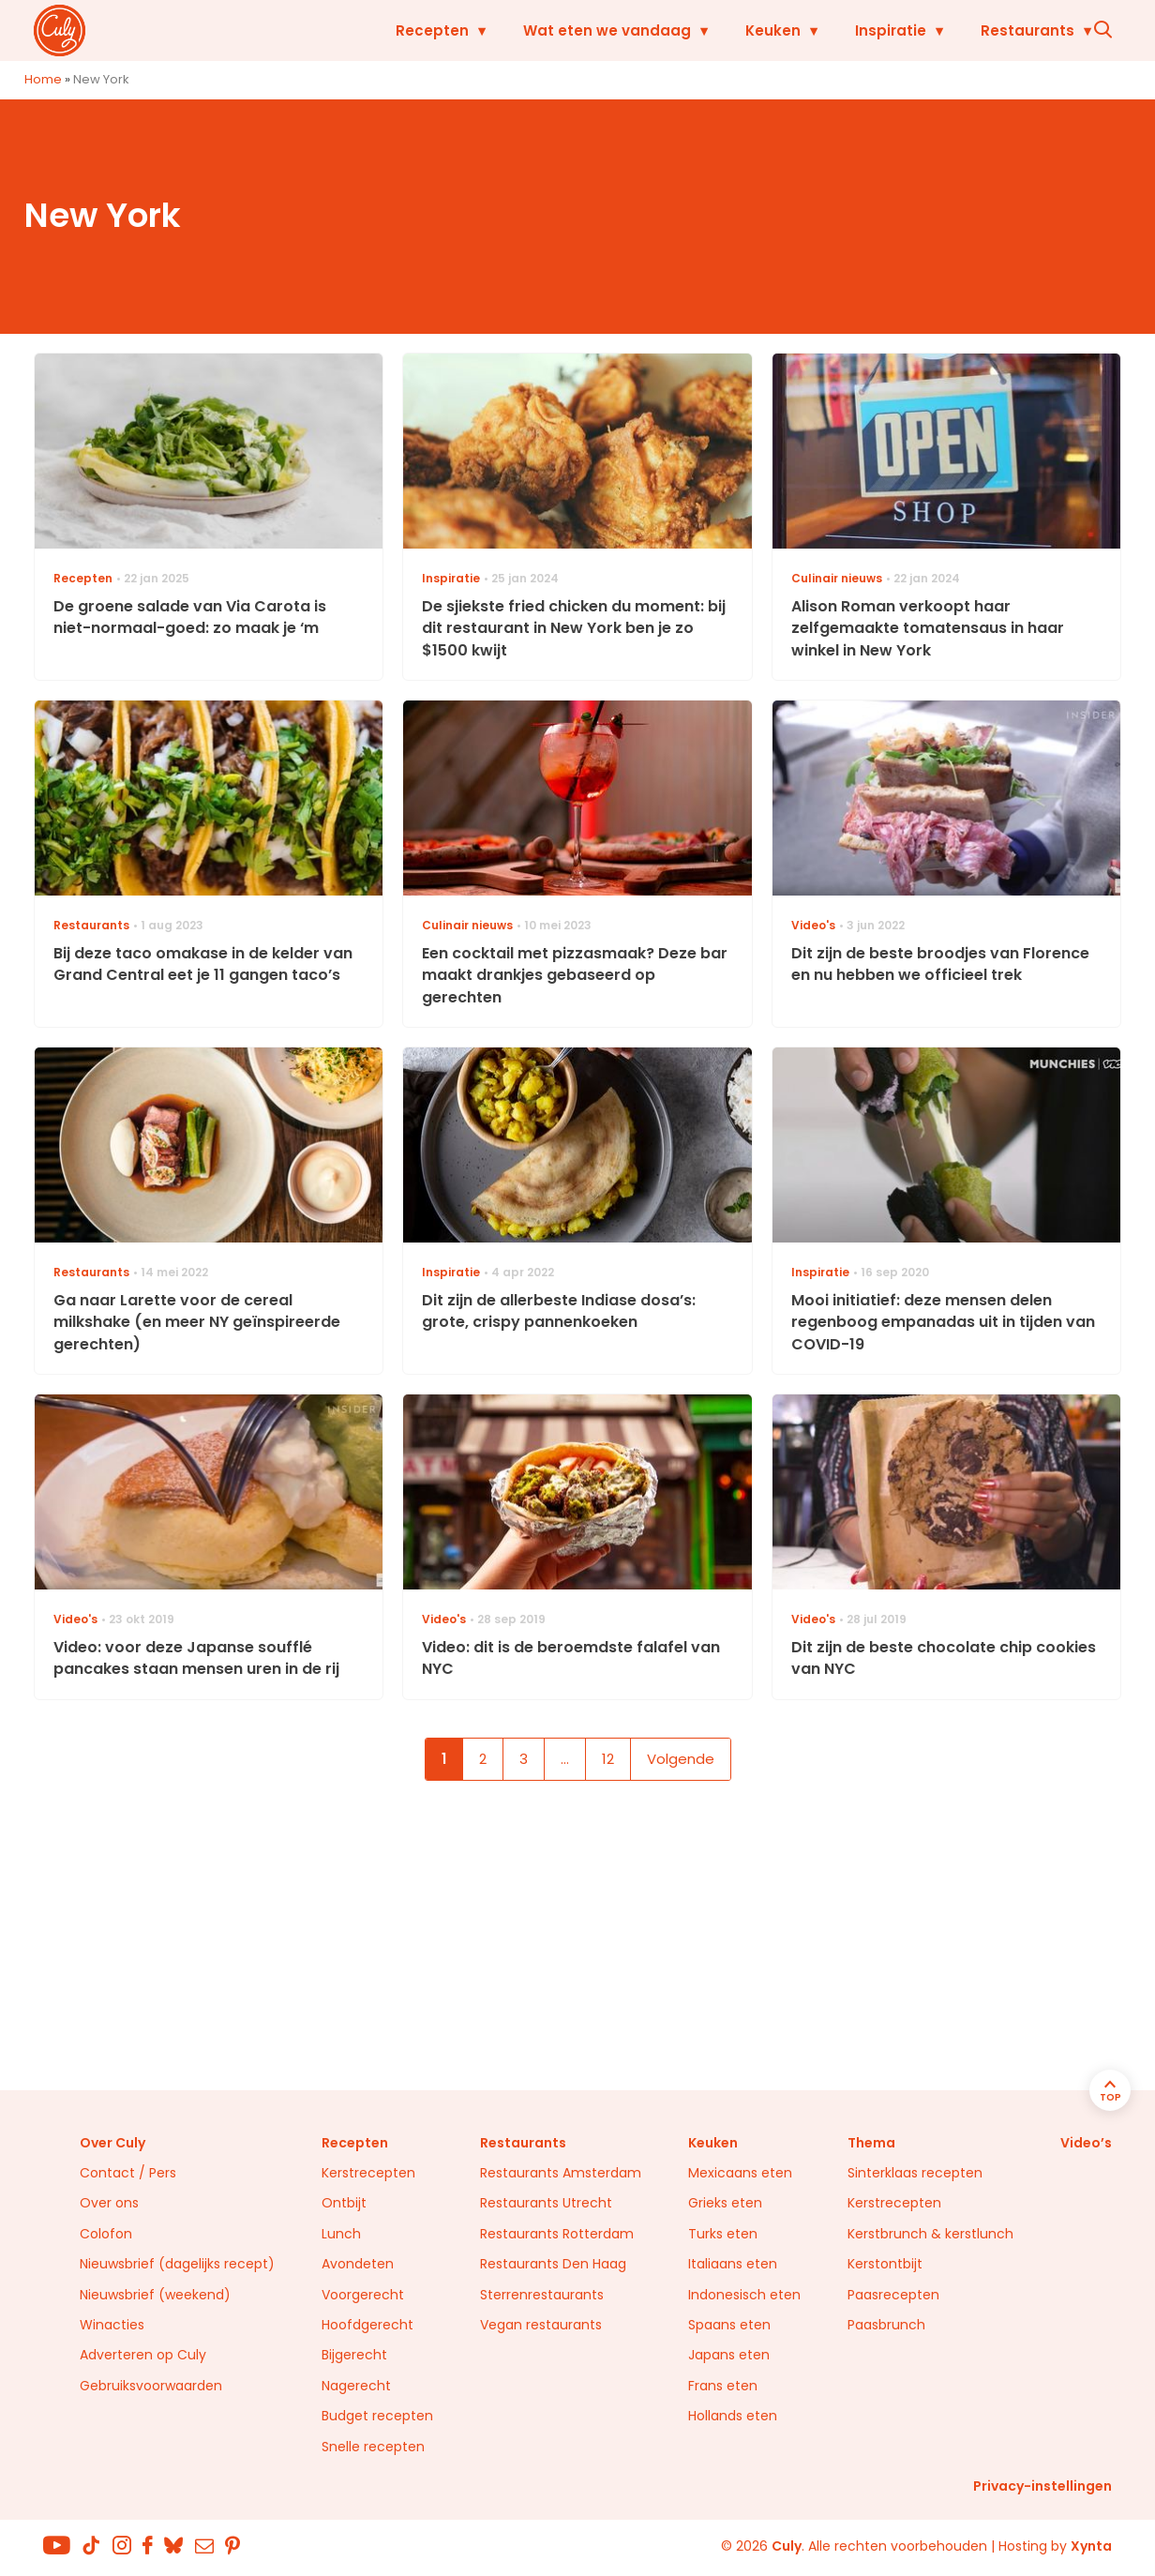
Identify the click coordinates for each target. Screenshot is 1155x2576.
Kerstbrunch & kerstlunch (930, 2233)
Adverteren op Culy (143, 2354)
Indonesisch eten (744, 2294)
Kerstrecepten (368, 2172)
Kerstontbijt (885, 2263)
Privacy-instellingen (1042, 2486)
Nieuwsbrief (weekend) (155, 2294)
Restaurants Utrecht (546, 2202)
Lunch (341, 2233)
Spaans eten (729, 2324)
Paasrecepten (893, 2294)
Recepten (396, 30)
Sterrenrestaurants (542, 2294)
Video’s (1086, 2142)
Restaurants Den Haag (553, 2263)
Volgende (680, 1759)
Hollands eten (732, 2415)
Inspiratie (855, 30)
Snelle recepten (373, 2446)
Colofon (106, 2233)
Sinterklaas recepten (915, 2172)
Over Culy (112, 2142)
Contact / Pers (128, 2172)
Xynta (1091, 2546)
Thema (871, 2142)
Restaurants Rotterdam (557, 2233)
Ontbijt (344, 2202)
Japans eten (729, 2354)
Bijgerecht (354, 2354)
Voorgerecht (363, 2294)
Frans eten (723, 2385)
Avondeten (358, 2263)
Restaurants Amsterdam (560, 2172)
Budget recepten (377, 2415)
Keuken (737, 30)
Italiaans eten (732, 2263)
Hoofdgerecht (367, 2324)
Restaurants (992, 30)
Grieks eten (725, 2202)
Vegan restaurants (541, 2324)
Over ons (109, 2202)
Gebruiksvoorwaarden (151, 2385)
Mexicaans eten (740, 2172)
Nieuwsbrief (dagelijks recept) (177, 2263)
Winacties (112, 2324)
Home (43, 79)
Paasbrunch (886, 2324)
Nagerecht (356, 2385)
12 (608, 1759)
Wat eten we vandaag (571, 30)
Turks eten (723, 2233)
